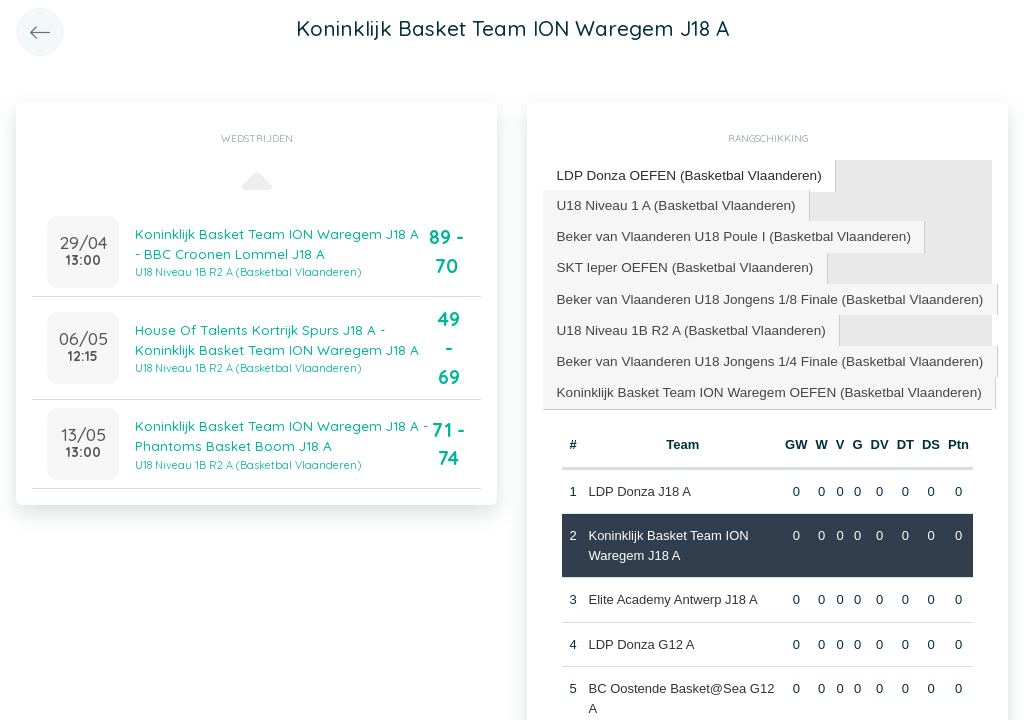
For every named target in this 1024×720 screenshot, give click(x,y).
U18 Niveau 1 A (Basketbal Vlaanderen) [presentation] (670, 202)
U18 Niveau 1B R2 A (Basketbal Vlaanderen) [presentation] (685, 322)
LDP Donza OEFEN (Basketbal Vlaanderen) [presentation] (683, 174)
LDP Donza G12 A (641, 633)
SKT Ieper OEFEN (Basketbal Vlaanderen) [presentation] (679, 262)
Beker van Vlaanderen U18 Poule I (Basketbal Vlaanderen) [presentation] (726, 232)
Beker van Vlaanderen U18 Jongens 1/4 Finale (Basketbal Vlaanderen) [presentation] (760, 352)
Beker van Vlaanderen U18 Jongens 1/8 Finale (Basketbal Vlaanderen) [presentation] (760, 292)
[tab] (683, 175)
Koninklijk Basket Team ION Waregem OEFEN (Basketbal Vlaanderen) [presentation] (760, 382)
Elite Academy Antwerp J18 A (672, 588)
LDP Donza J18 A (639, 480)
